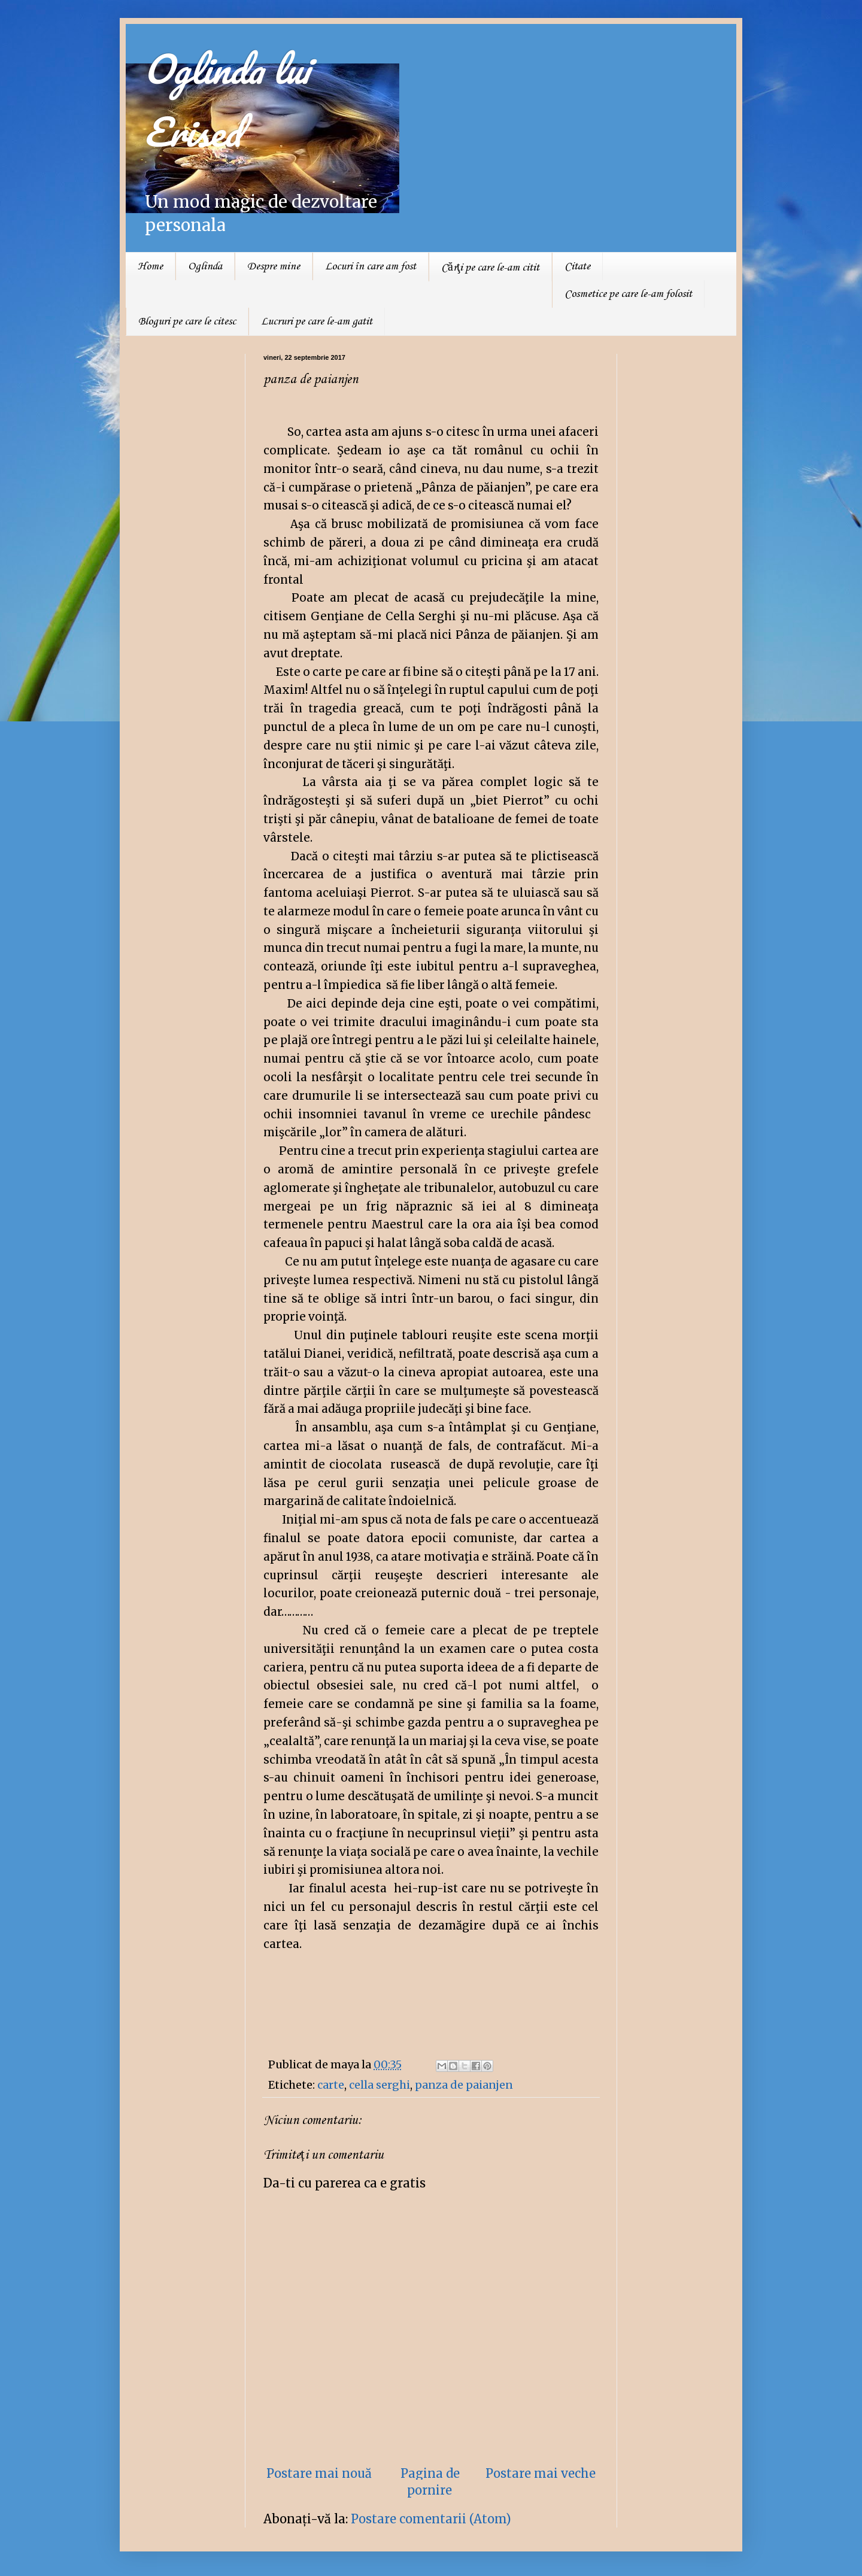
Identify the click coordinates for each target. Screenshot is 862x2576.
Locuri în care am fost (370, 266)
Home (150, 266)
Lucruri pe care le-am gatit (316, 321)
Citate (577, 266)
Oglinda (205, 266)
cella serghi (379, 2085)
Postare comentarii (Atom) (431, 2518)
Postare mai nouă (319, 2473)
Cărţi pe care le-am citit (490, 267)
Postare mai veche (540, 2473)
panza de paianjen (464, 2085)
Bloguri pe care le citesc (187, 321)
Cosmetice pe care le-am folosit (628, 294)
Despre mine (273, 266)
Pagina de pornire (430, 2482)
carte (330, 2085)
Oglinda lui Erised (226, 100)
